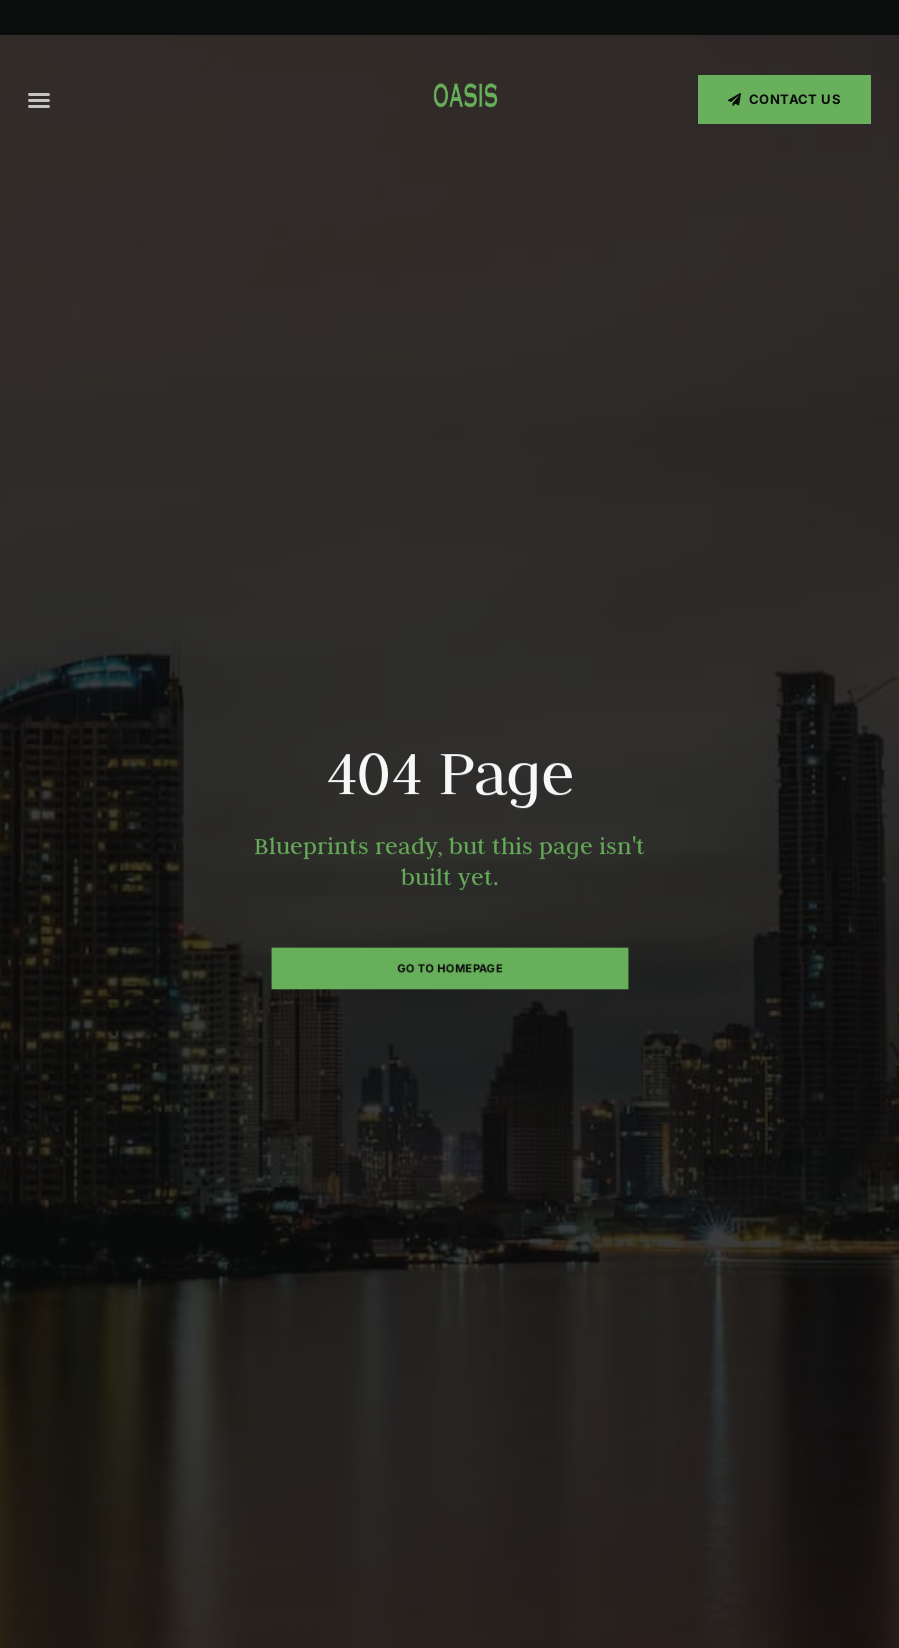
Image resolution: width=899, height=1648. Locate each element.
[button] (39, 100)
